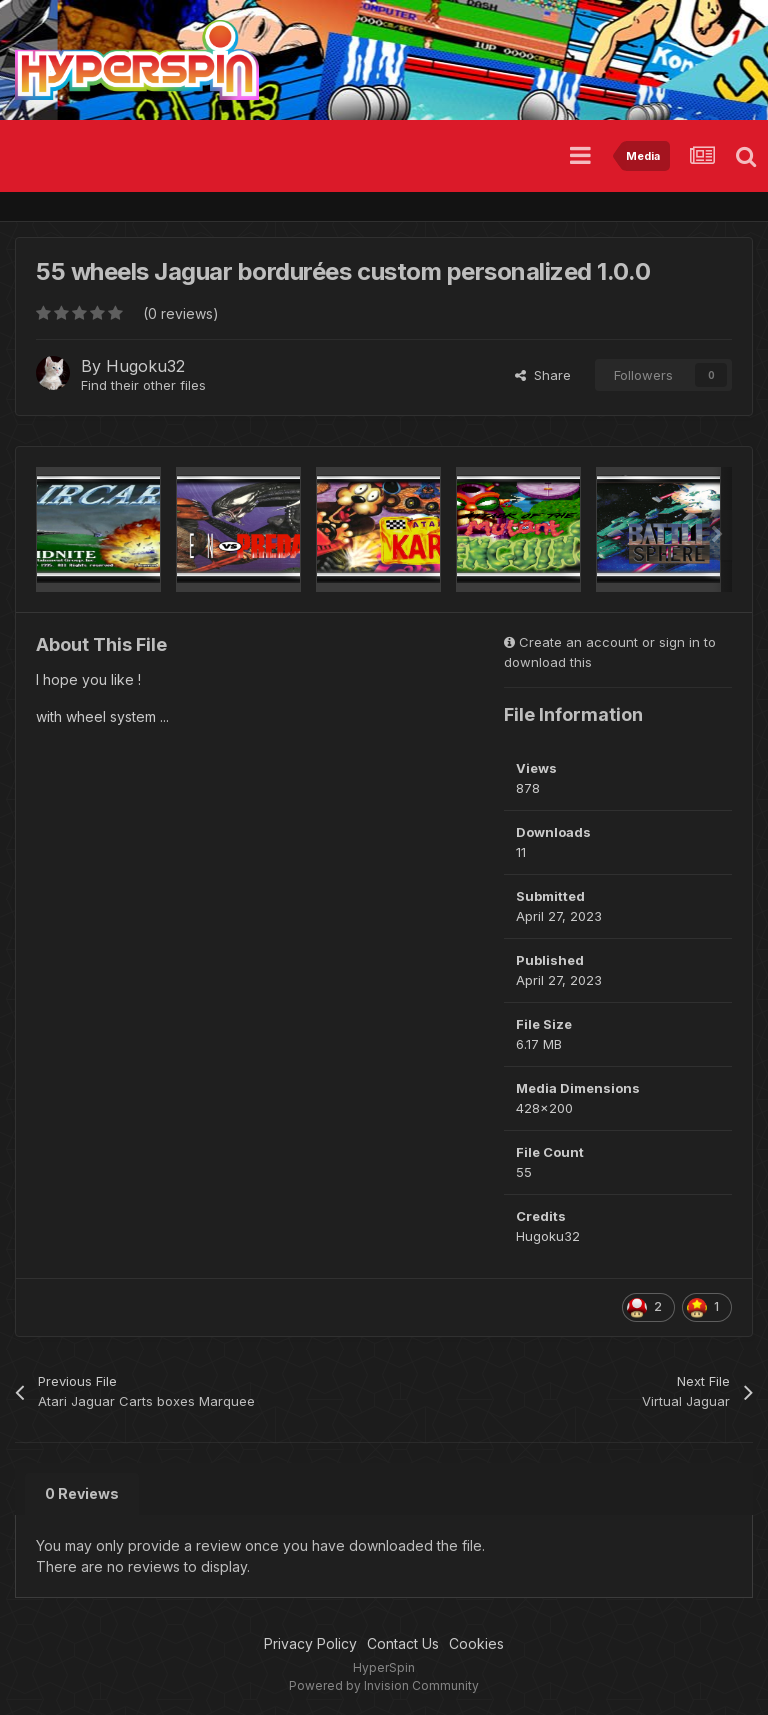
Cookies (476, 1643)
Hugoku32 (145, 366)
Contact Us (403, 1643)
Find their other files (143, 385)
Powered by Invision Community (384, 1685)
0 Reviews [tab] (82, 1493)
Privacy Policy (310, 1643)
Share (543, 375)
